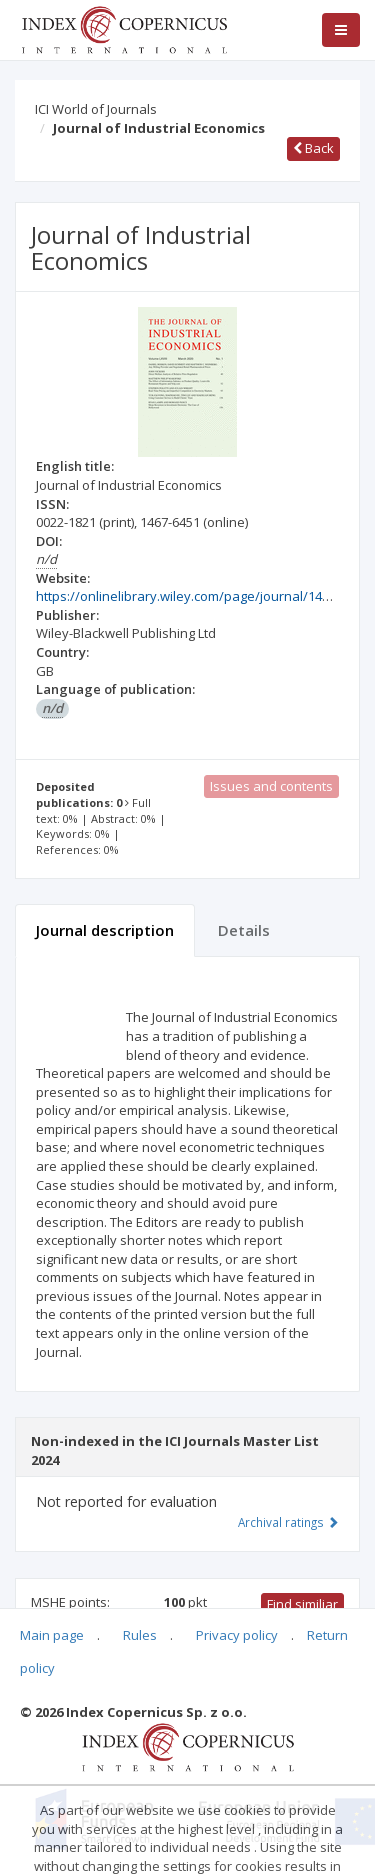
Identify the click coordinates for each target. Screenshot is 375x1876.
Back (313, 148)
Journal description (105, 930)
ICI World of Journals (96, 109)
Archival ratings (288, 1522)
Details (244, 930)
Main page (52, 1635)
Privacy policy (237, 1635)
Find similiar (302, 1604)
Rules (140, 1635)
